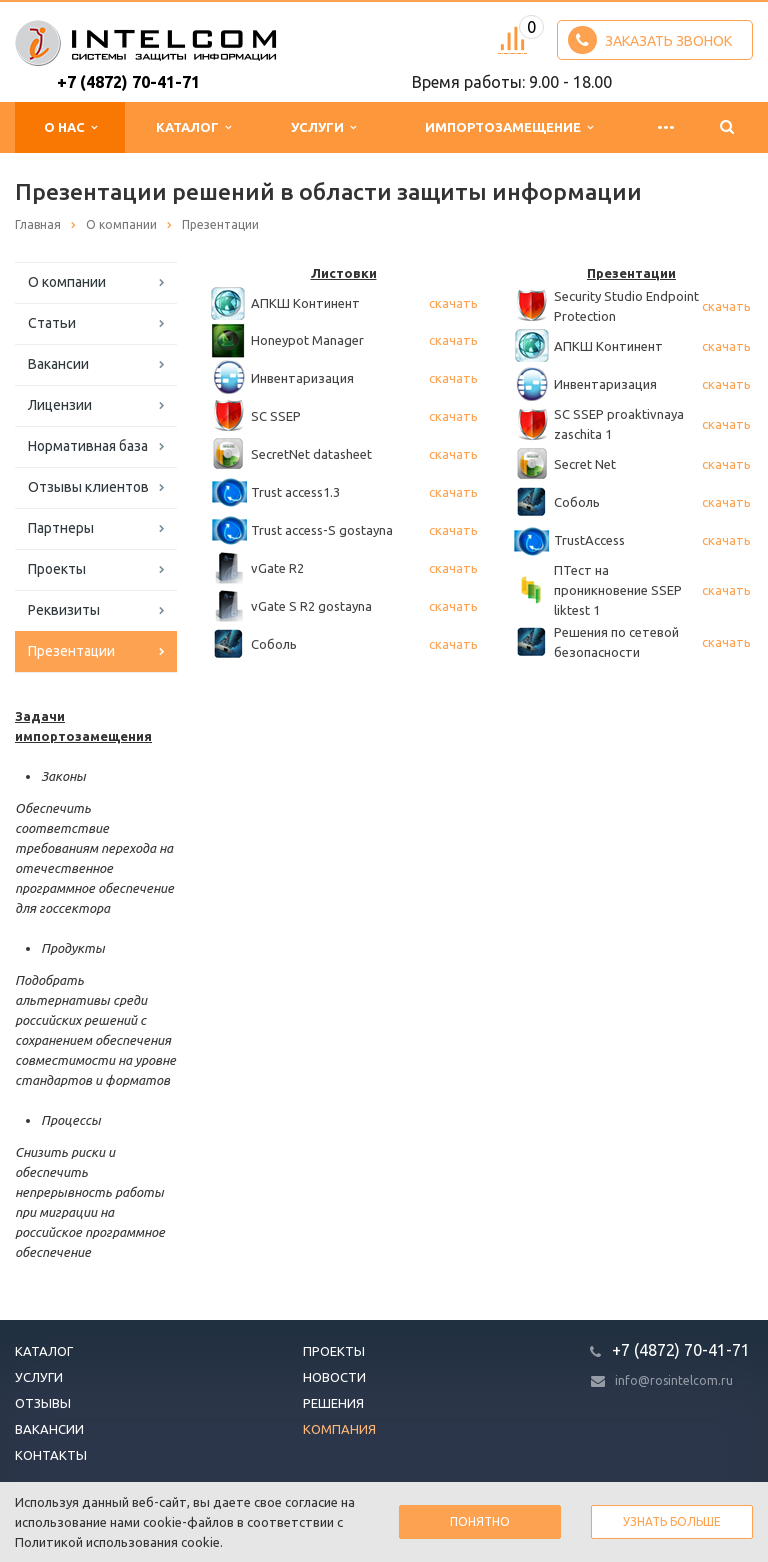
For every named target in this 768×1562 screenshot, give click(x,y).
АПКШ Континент (305, 303)
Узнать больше (672, 1521)
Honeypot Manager (307, 340)
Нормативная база (88, 446)
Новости (334, 1377)
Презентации (71, 651)
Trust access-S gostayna (322, 530)
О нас (70, 127)
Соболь (274, 644)
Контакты (51, 1455)
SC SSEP (276, 416)
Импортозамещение (509, 127)
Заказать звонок (650, 40)
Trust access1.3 (295, 492)
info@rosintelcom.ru (674, 1380)
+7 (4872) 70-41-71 (128, 82)
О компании (67, 282)
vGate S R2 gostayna (311, 606)
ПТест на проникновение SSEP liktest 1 (618, 590)
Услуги (323, 127)
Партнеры (61, 528)
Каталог (193, 127)
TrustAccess (589, 540)
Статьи (52, 323)
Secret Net (585, 464)
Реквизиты (64, 610)
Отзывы (43, 1403)
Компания (339, 1429)
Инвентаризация (302, 378)
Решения (333, 1403)
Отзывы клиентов (88, 487)
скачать (453, 303)
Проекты (57, 569)
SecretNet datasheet (311, 454)
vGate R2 (277, 568)
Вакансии (58, 364)
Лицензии (60, 405)
